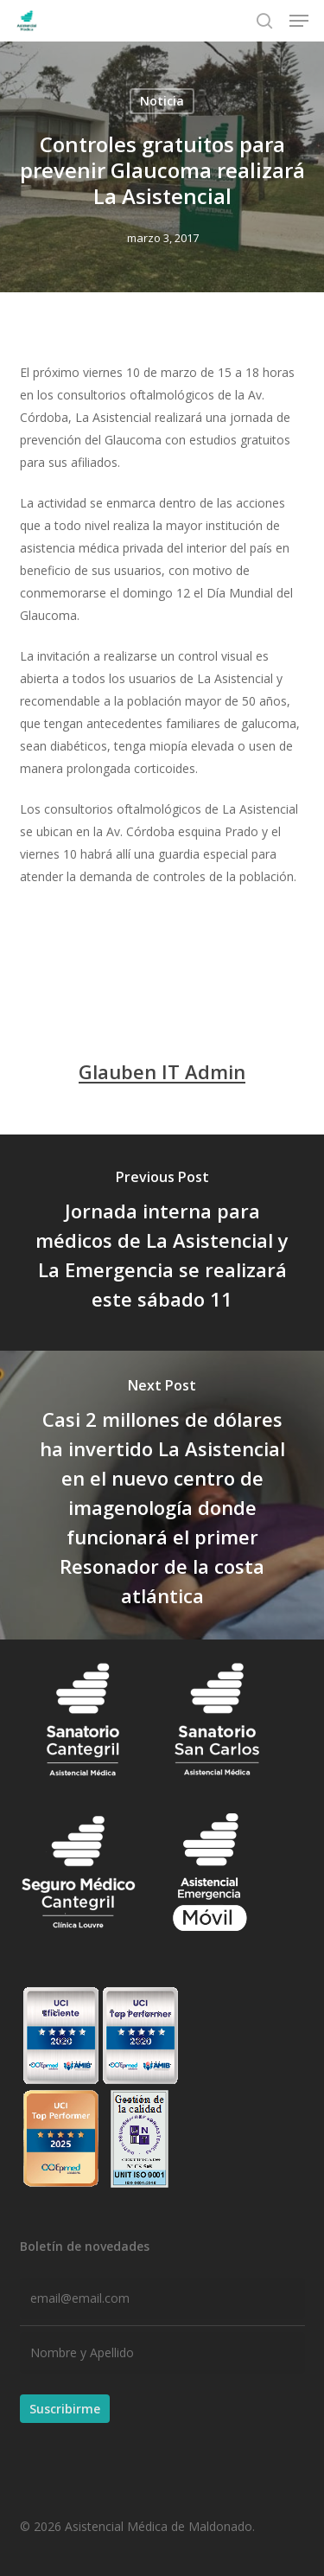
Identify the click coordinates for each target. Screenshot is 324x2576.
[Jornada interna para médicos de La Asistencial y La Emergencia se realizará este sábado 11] (162, 1243)
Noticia (162, 101)
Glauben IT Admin (162, 1071)
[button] (298, 20)
